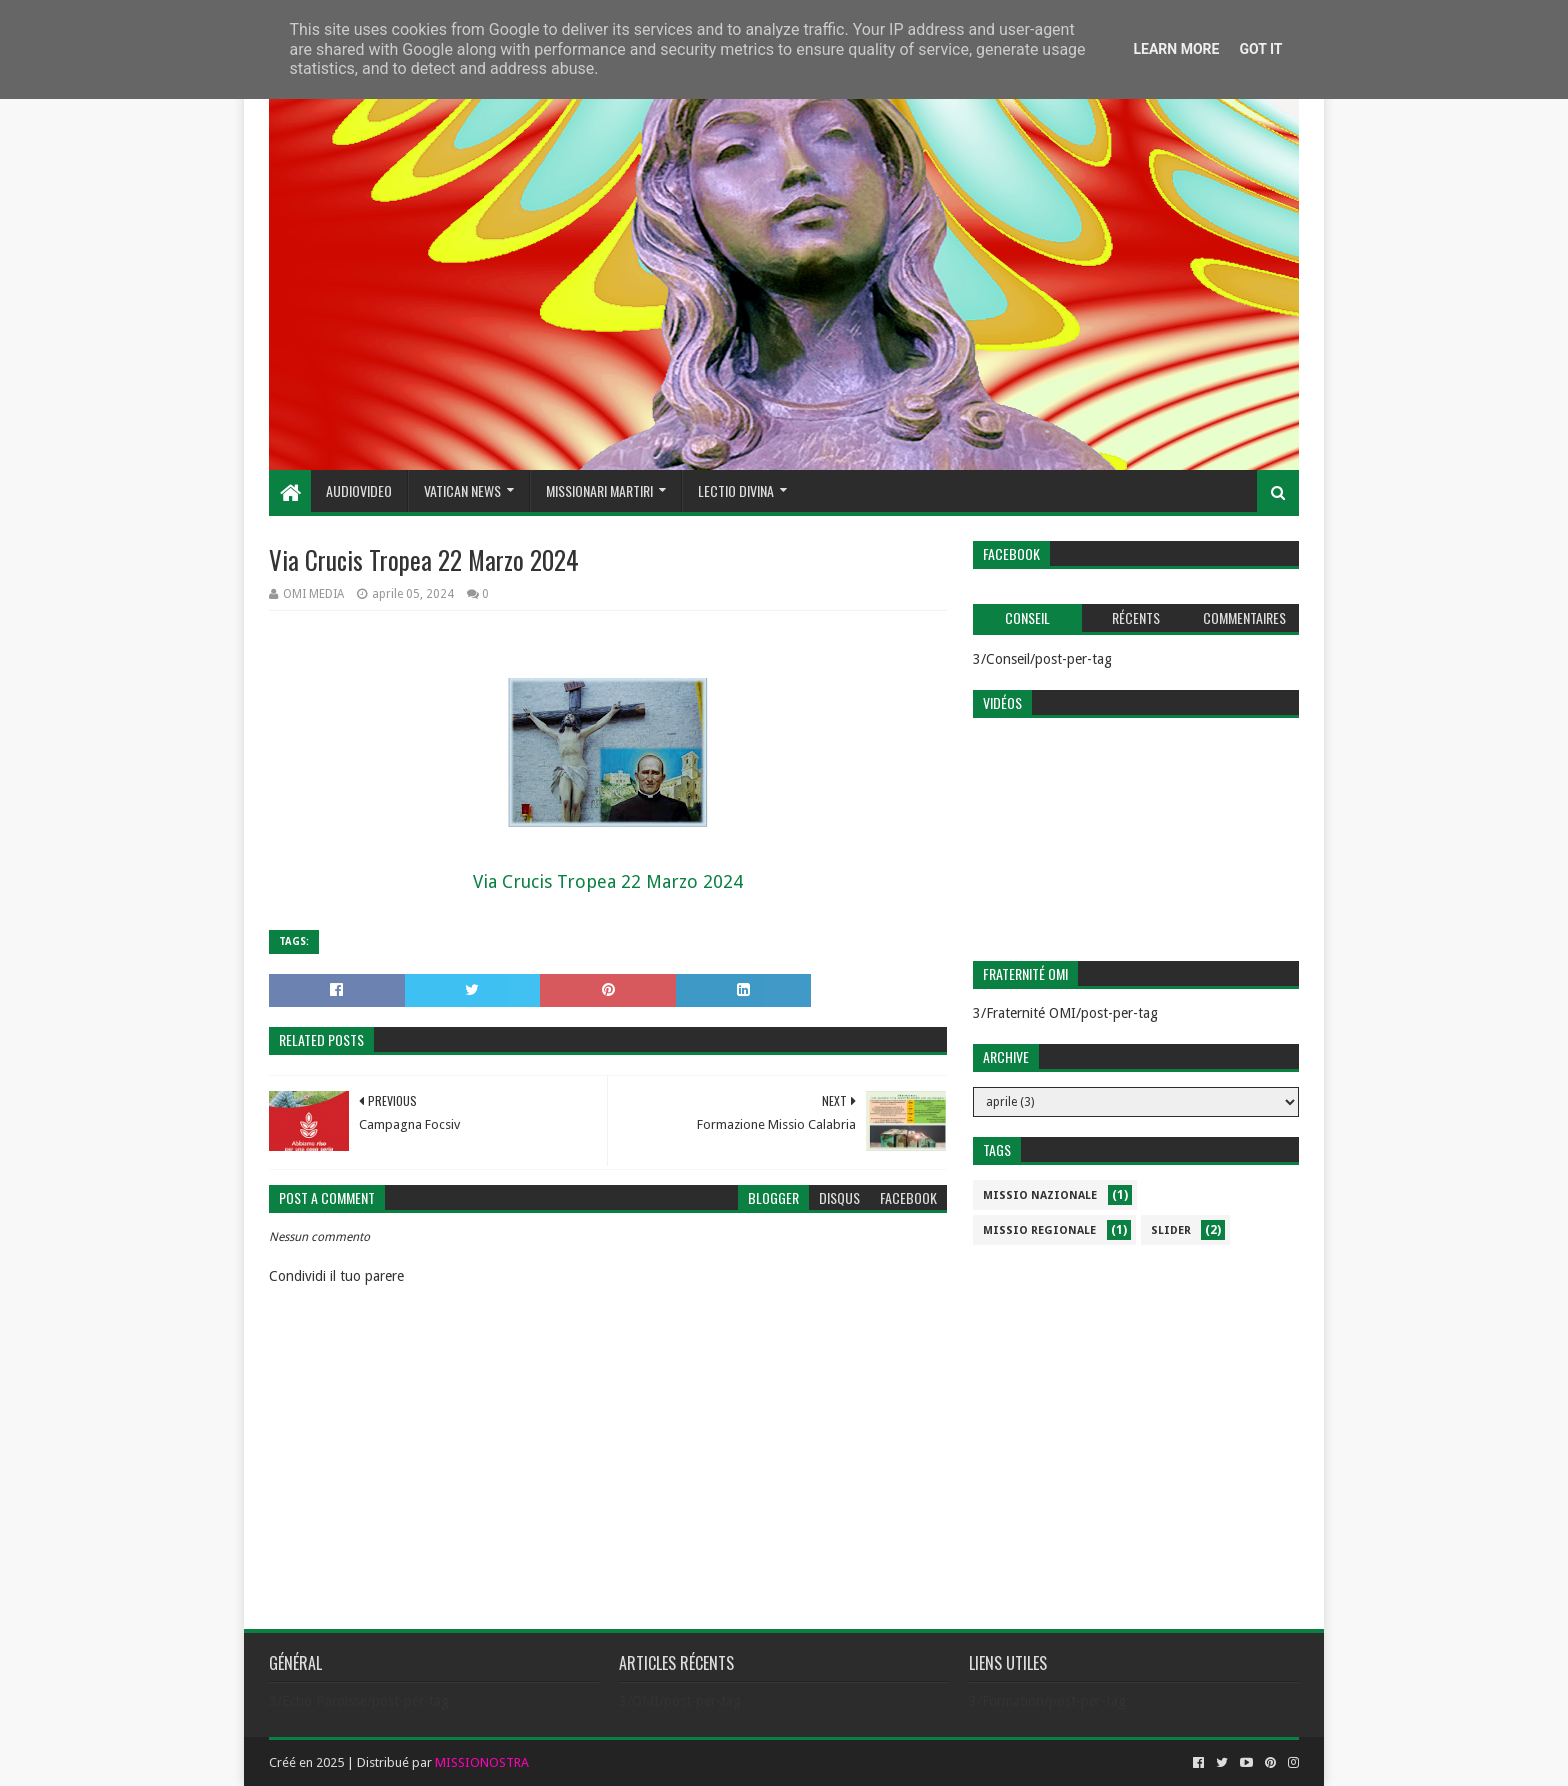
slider (1171, 1230)
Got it (1260, 49)
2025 (330, 1762)
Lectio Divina (736, 490)
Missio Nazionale (1040, 1195)
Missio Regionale (1039, 1230)
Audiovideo (359, 490)
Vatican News (462, 490)
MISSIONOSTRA (482, 1762)
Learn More (1176, 49)
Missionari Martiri (599, 490)
